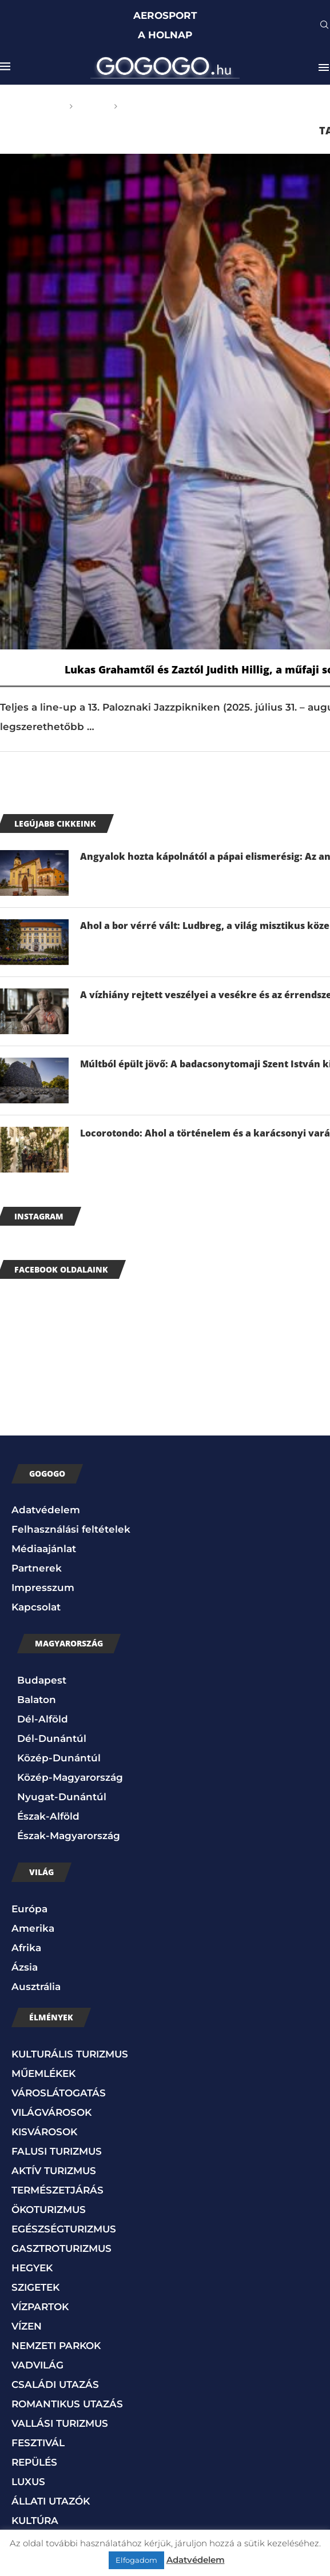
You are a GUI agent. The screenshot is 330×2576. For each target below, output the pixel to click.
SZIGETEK (35, 2287)
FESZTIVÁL (38, 2443)
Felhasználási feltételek (70, 1529)
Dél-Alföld (42, 1719)
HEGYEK (32, 2268)
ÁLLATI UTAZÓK (50, 2501)
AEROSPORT (165, 15)
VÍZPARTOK (40, 2306)
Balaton (36, 1699)
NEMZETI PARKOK (56, 2345)
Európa (29, 1909)
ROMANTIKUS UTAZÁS (67, 2404)
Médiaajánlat (43, 1548)
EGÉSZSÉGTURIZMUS (63, 2229)
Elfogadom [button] (136, 2560)
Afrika (26, 1947)
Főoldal (43, 106)
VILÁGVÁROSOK (51, 2112)
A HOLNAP (165, 35)
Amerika (32, 1928)
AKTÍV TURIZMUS (53, 2170)
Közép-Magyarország (70, 1777)
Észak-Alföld (48, 1816)
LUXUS (28, 2481)
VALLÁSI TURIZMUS (59, 2423)
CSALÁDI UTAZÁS (55, 2384)
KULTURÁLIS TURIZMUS (69, 2054)
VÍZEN (26, 2326)
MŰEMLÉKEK (43, 2073)
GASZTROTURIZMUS (61, 2248)
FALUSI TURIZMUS (56, 2151)
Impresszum (42, 1587)
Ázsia (24, 1967)
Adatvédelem (45, 1510)
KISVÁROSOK (44, 2132)
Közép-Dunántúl (59, 1758)
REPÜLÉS (34, 2462)
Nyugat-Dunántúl (61, 1797)
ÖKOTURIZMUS (48, 2209)
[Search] (324, 26)
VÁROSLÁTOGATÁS (58, 2093)
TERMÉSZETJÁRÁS (57, 2190)
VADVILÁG (37, 2365)
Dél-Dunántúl (51, 1738)
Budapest (41, 1680)
